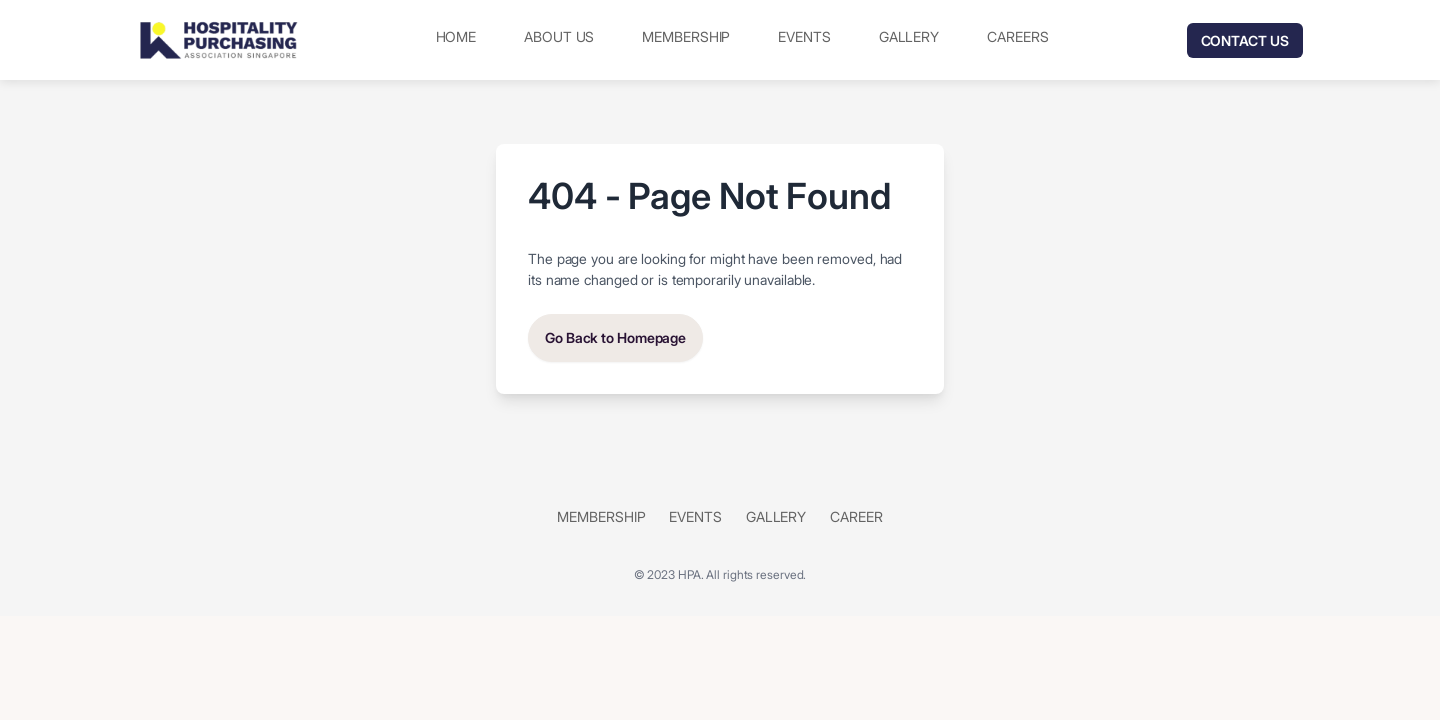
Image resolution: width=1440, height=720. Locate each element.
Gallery (909, 36)
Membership (686, 36)
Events (804, 36)
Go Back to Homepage (615, 337)
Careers (1017, 36)
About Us (559, 36)
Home (456, 36)
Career (856, 516)
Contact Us (1245, 40)
